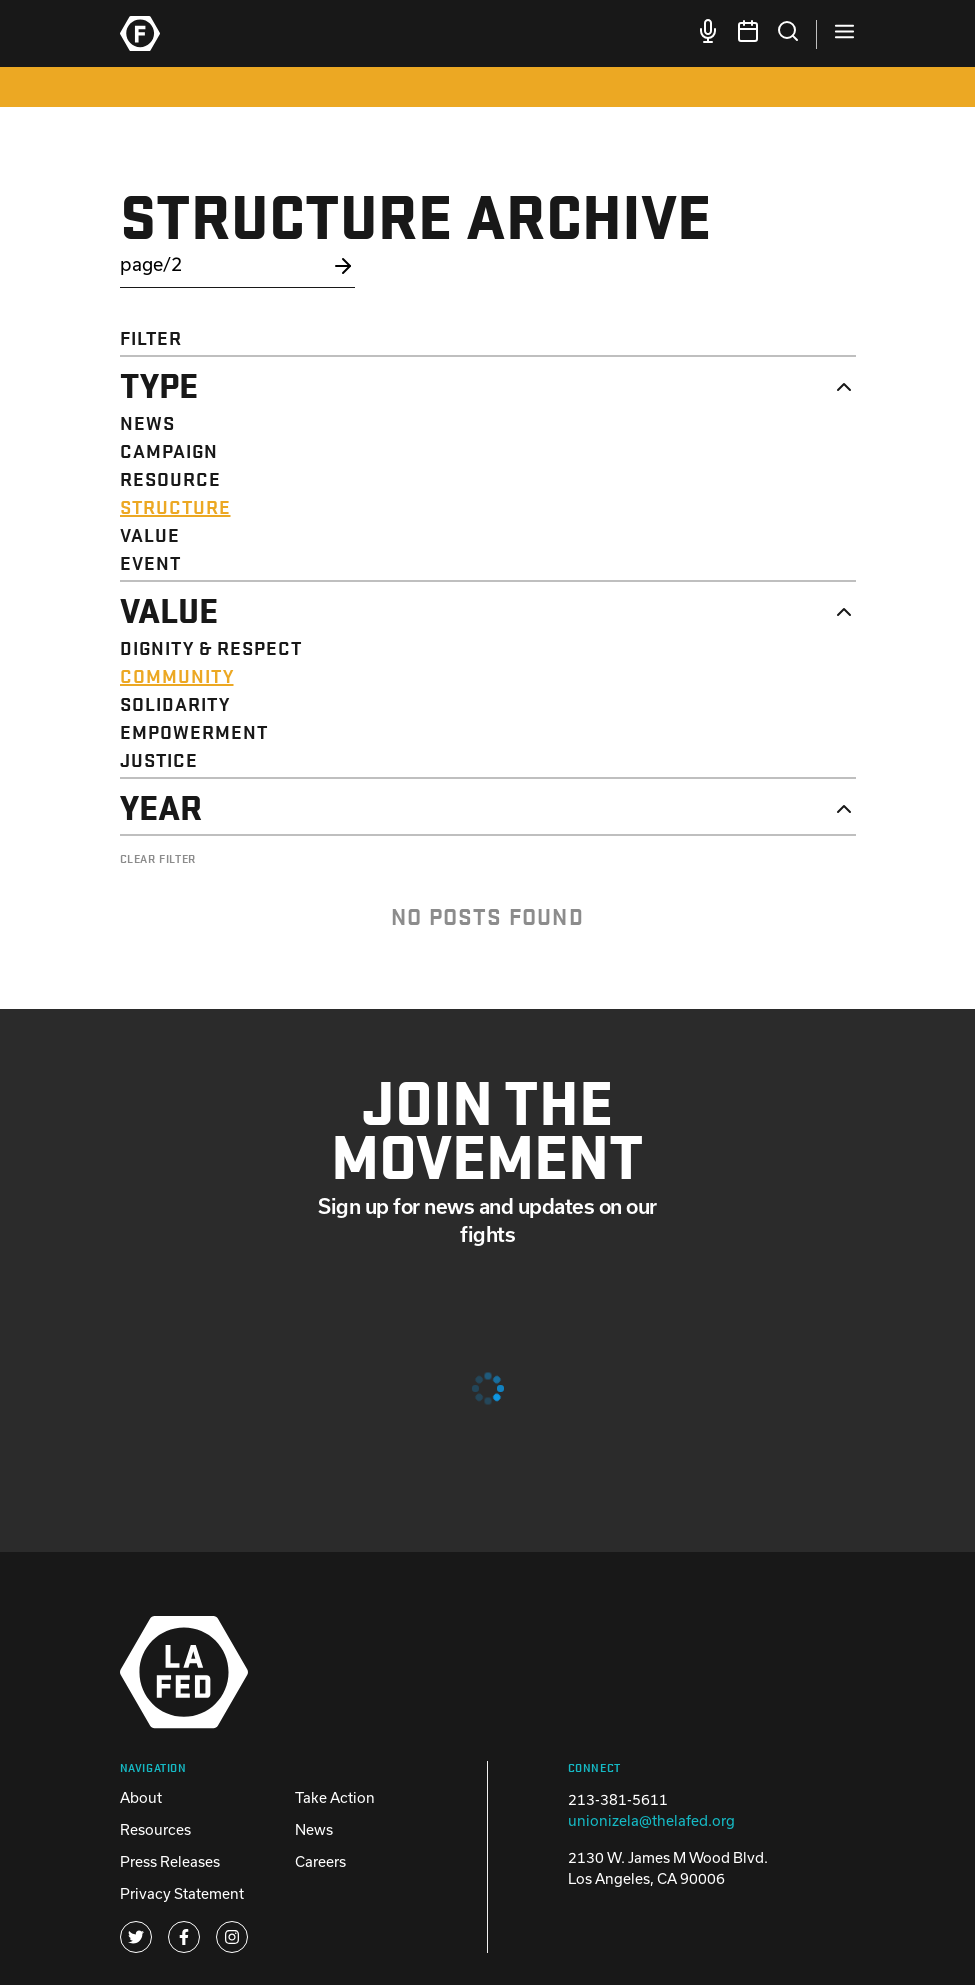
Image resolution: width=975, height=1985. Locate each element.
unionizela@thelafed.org (651, 1820)
